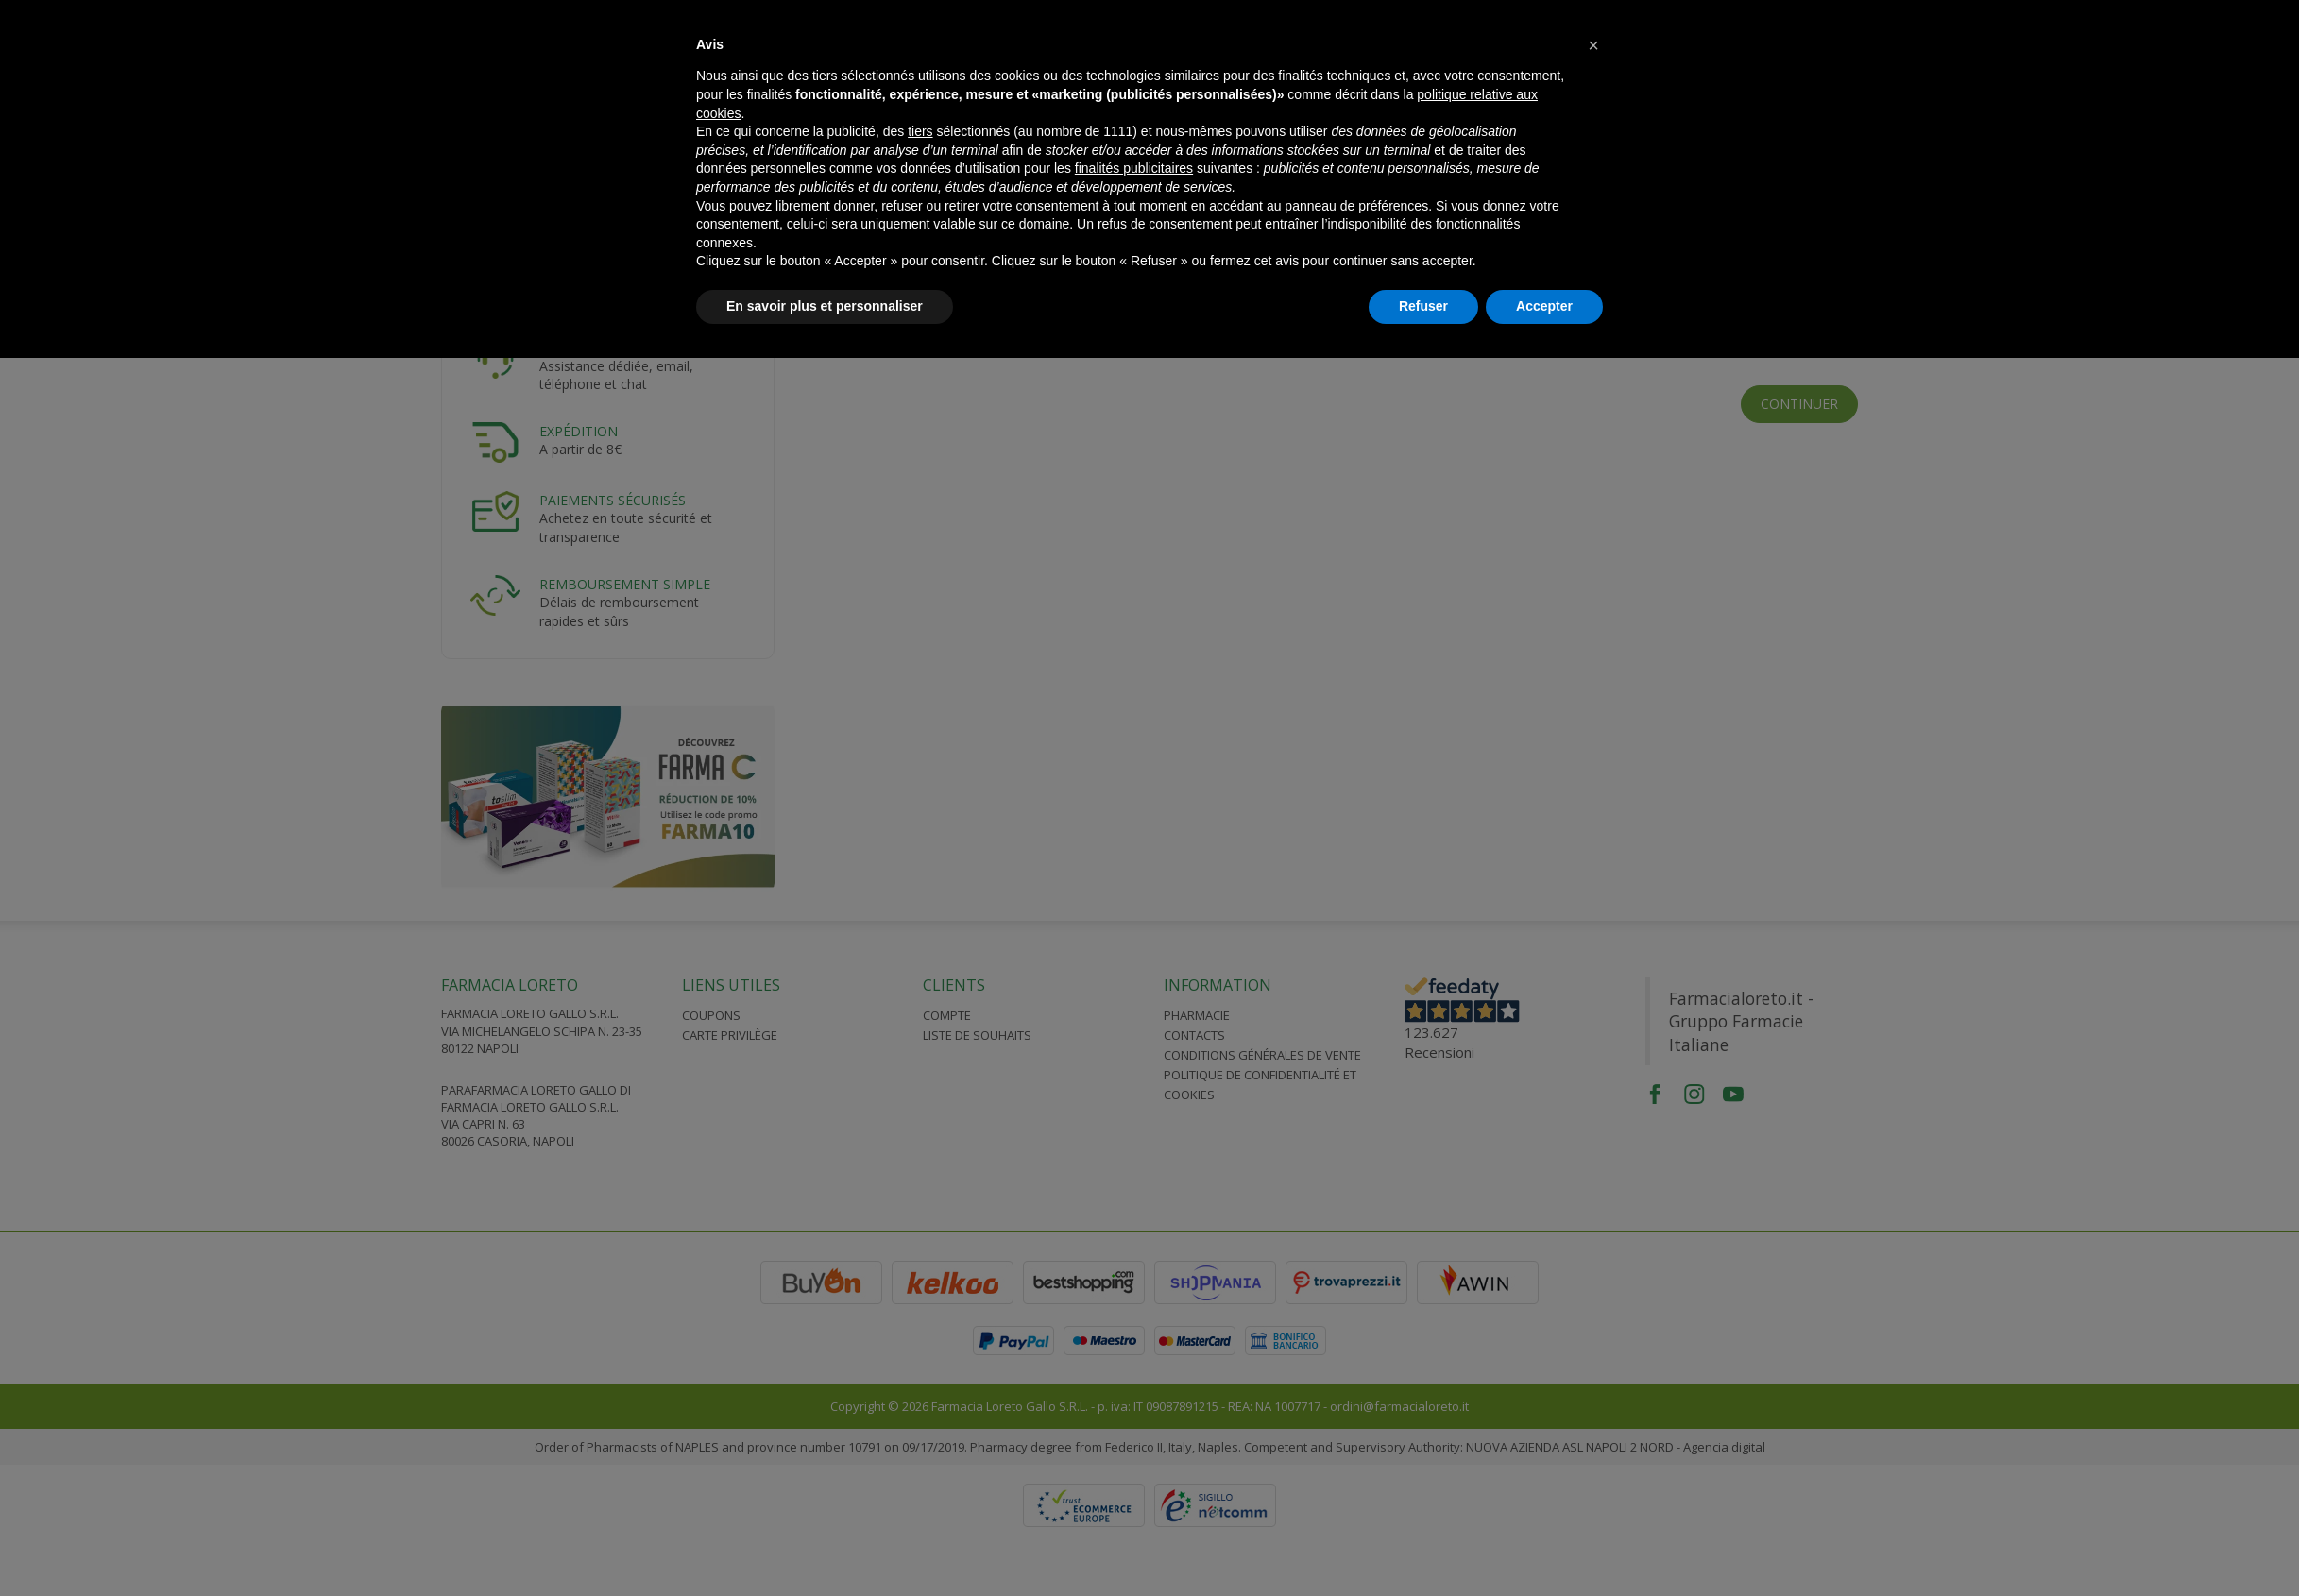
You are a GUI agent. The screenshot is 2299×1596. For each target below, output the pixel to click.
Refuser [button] (1423, 306)
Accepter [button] (1544, 306)
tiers (920, 131)
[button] (1593, 45)
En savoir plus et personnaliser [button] (824, 306)
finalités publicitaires (1134, 168)
